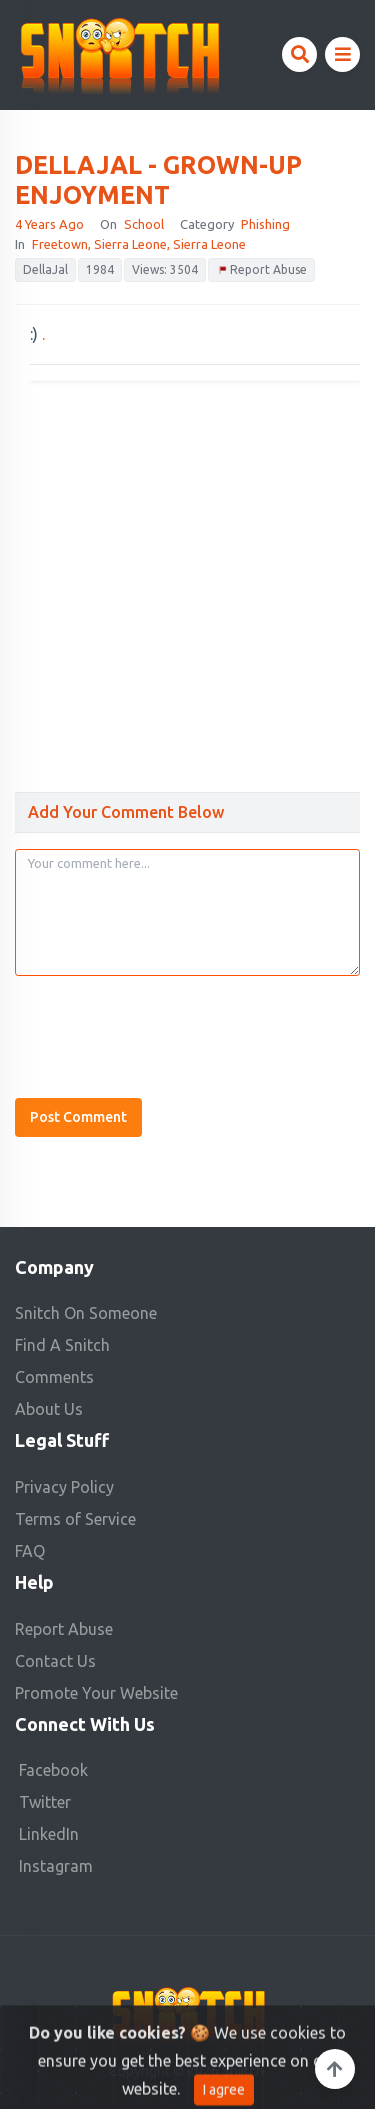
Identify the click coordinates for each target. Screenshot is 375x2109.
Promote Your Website (96, 1693)
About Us (49, 1409)
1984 (100, 269)
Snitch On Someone (86, 1313)
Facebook (53, 1770)
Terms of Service (75, 1519)
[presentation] (167, 1031)
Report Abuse (261, 270)
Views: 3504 (165, 269)
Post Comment (78, 1117)
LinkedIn (49, 1834)
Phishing (265, 224)
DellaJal (45, 269)
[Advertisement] (187, 579)
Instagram (56, 1866)
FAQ (30, 1551)
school (144, 224)
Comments (54, 1377)
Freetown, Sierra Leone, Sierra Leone (139, 244)
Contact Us (55, 1661)
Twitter (45, 1802)
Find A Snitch (62, 1345)
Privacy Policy (64, 1487)
